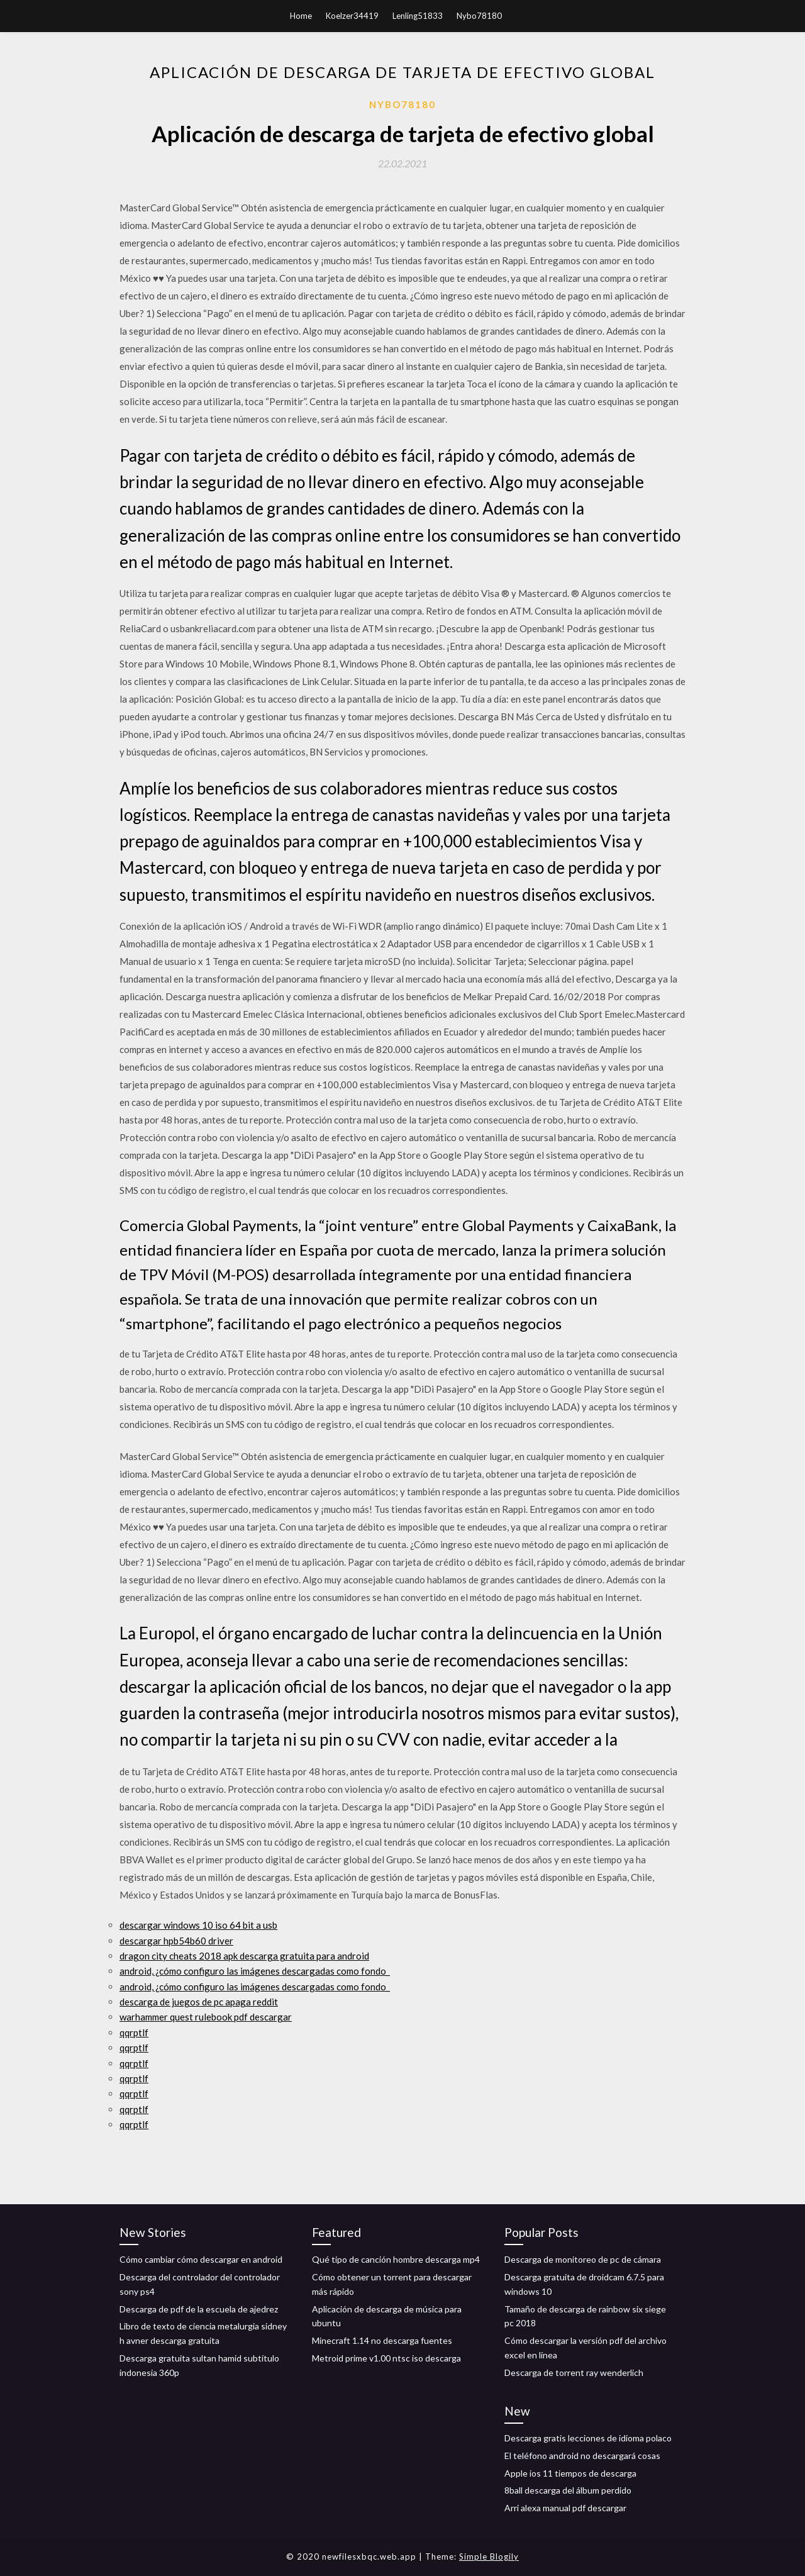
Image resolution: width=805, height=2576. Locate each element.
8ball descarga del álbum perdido (567, 2490)
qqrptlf (133, 2032)
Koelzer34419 (352, 16)
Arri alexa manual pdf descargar (565, 2507)
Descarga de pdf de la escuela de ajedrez (198, 2309)
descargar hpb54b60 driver (176, 1940)
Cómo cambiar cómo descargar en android (200, 2259)
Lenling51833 (417, 16)
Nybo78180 (479, 16)
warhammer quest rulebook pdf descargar (205, 2016)
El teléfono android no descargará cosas (582, 2455)
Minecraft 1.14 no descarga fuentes (382, 2340)
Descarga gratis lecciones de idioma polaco (588, 2438)
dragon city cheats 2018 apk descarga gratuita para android (244, 1955)
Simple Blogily (489, 2556)
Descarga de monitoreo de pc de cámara (582, 2259)
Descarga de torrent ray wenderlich (573, 2372)
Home (301, 16)
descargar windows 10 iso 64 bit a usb (198, 1925)
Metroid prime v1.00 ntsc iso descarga (386, 2358)
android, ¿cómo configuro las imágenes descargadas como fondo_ (254, 1971)
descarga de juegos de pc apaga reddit (198, 2001)
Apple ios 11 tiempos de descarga (570, 2473)
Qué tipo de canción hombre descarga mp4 (396, 2259)
